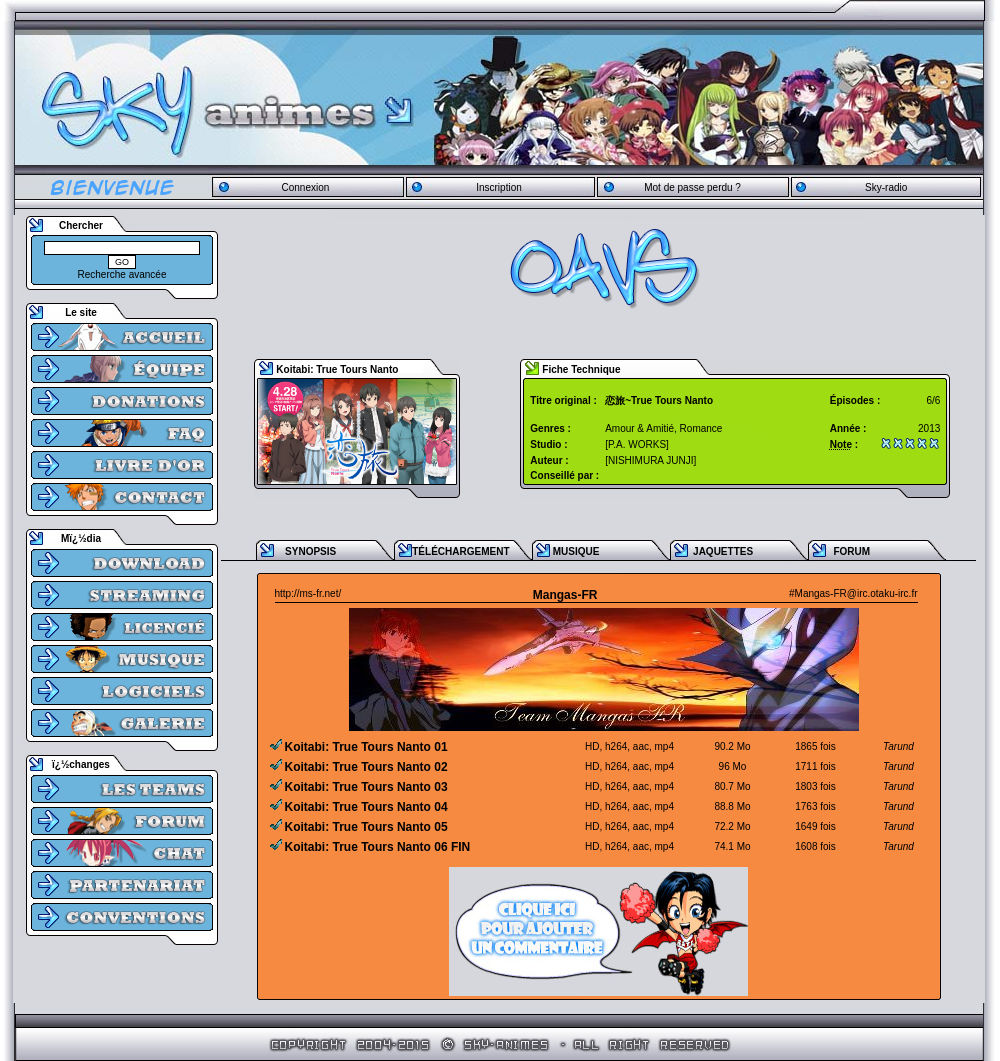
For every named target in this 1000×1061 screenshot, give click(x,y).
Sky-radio (886, 187)
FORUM (851, 551)
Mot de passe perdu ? (692, 187)
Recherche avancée (122, 274)
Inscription (499, 187)
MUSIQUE (576, 551)
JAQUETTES (723, 551)
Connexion (305, 187)
